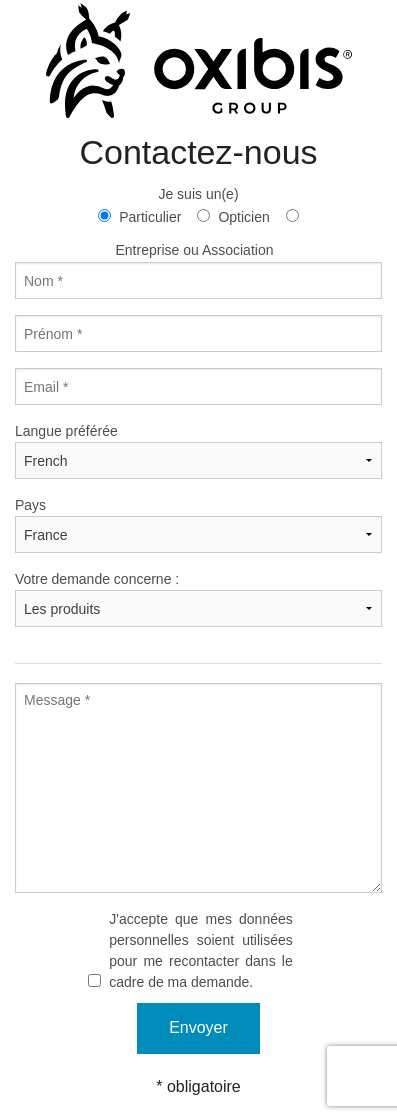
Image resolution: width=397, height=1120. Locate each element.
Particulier (150, 217)
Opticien (243, 217)
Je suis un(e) (198, 194)
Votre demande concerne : (97, 579)
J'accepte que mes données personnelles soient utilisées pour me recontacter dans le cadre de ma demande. (201, 950)
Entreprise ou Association (195, 250)
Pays (30, 505)
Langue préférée (66, 431)
